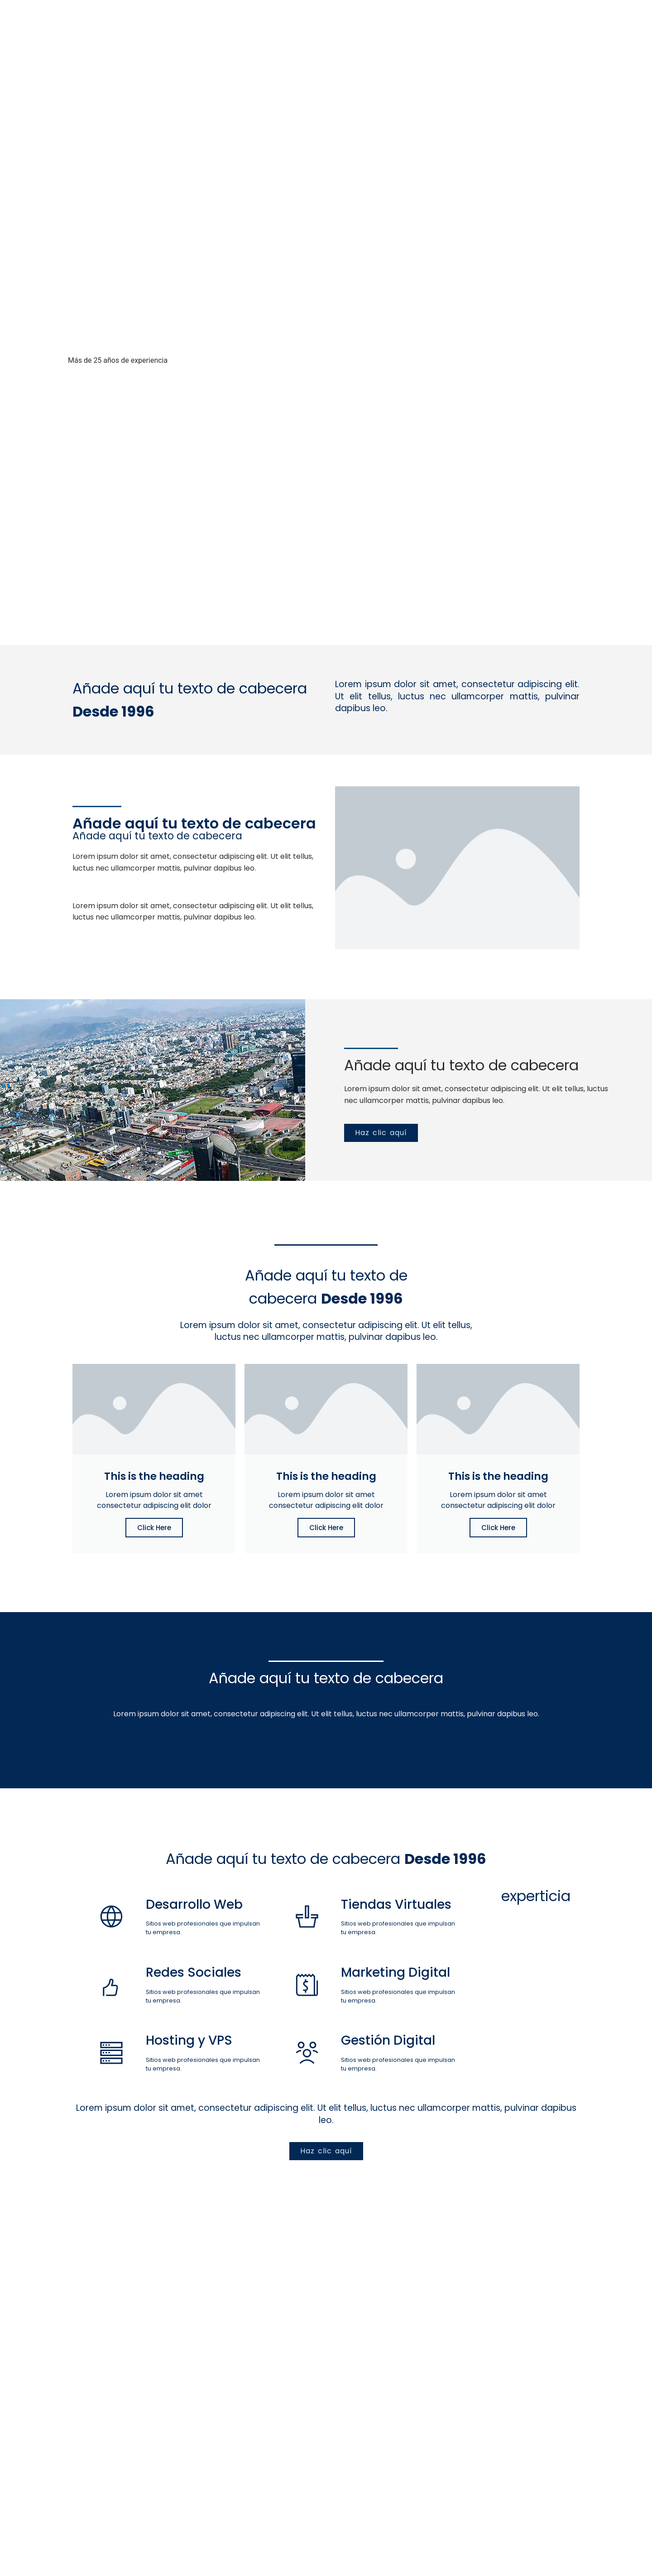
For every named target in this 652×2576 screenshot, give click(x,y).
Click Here (154, 1527)
